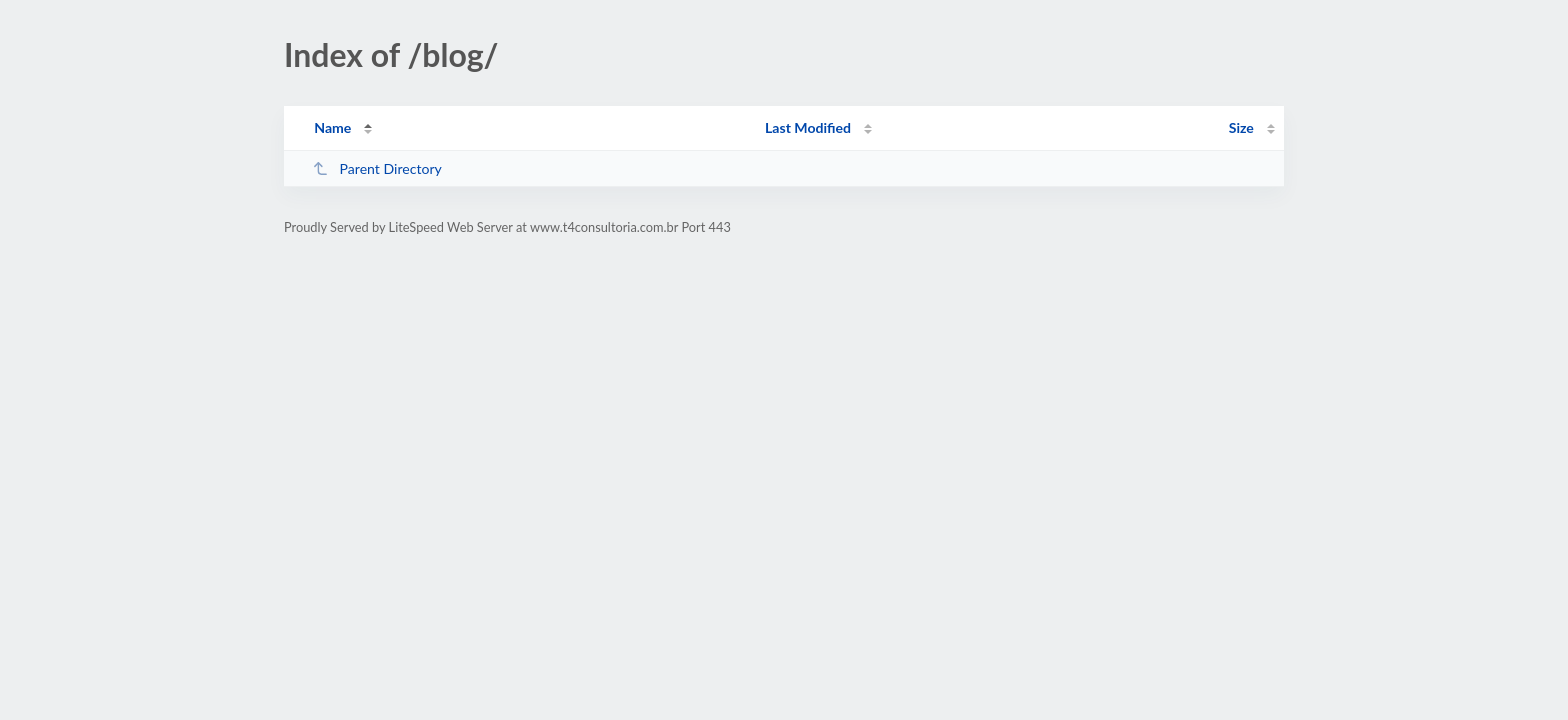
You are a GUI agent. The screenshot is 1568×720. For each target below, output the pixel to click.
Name (332, 127)
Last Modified (808, 127)
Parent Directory (377, 168)
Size (1241, 127)
